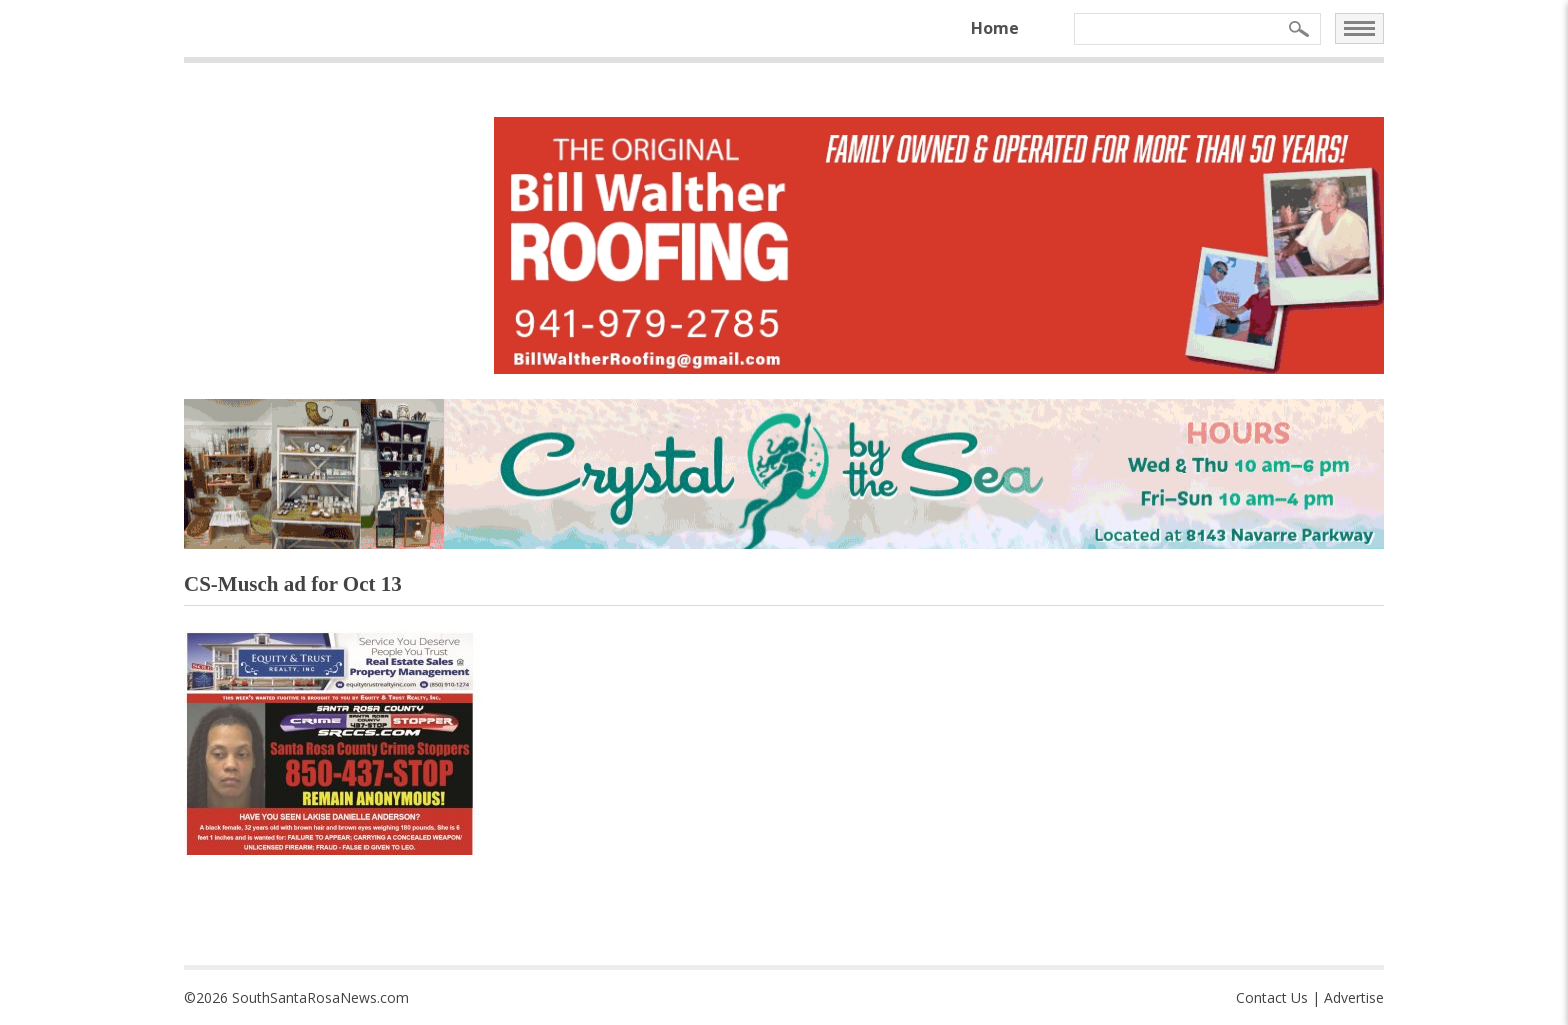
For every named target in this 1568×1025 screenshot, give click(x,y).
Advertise (1354, 997)
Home (995, 28)
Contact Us (1272, 997)
